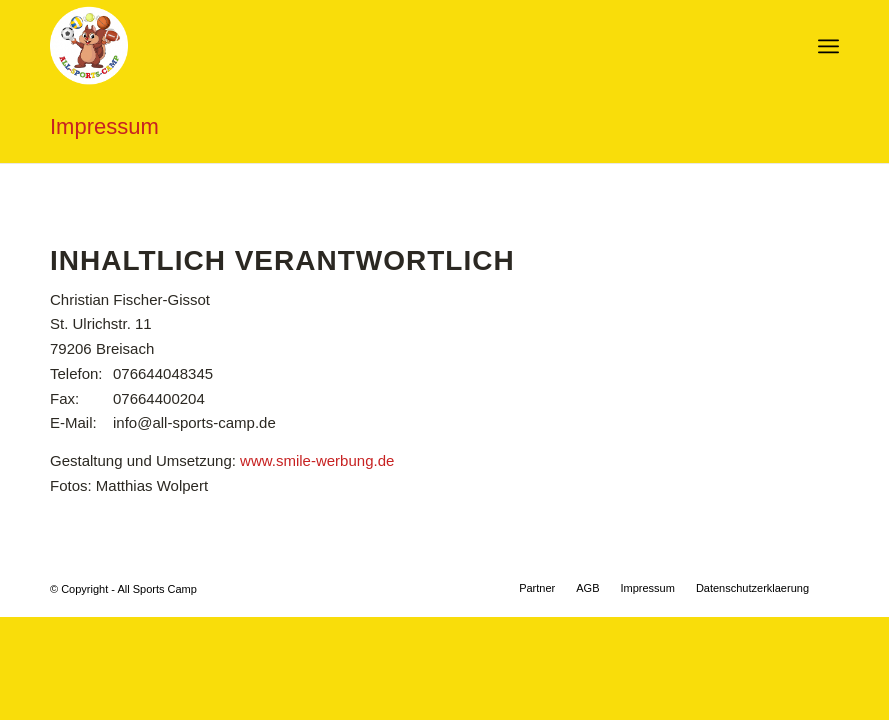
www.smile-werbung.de (317, 460)
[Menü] (828, 46)
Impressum (104, 126)
